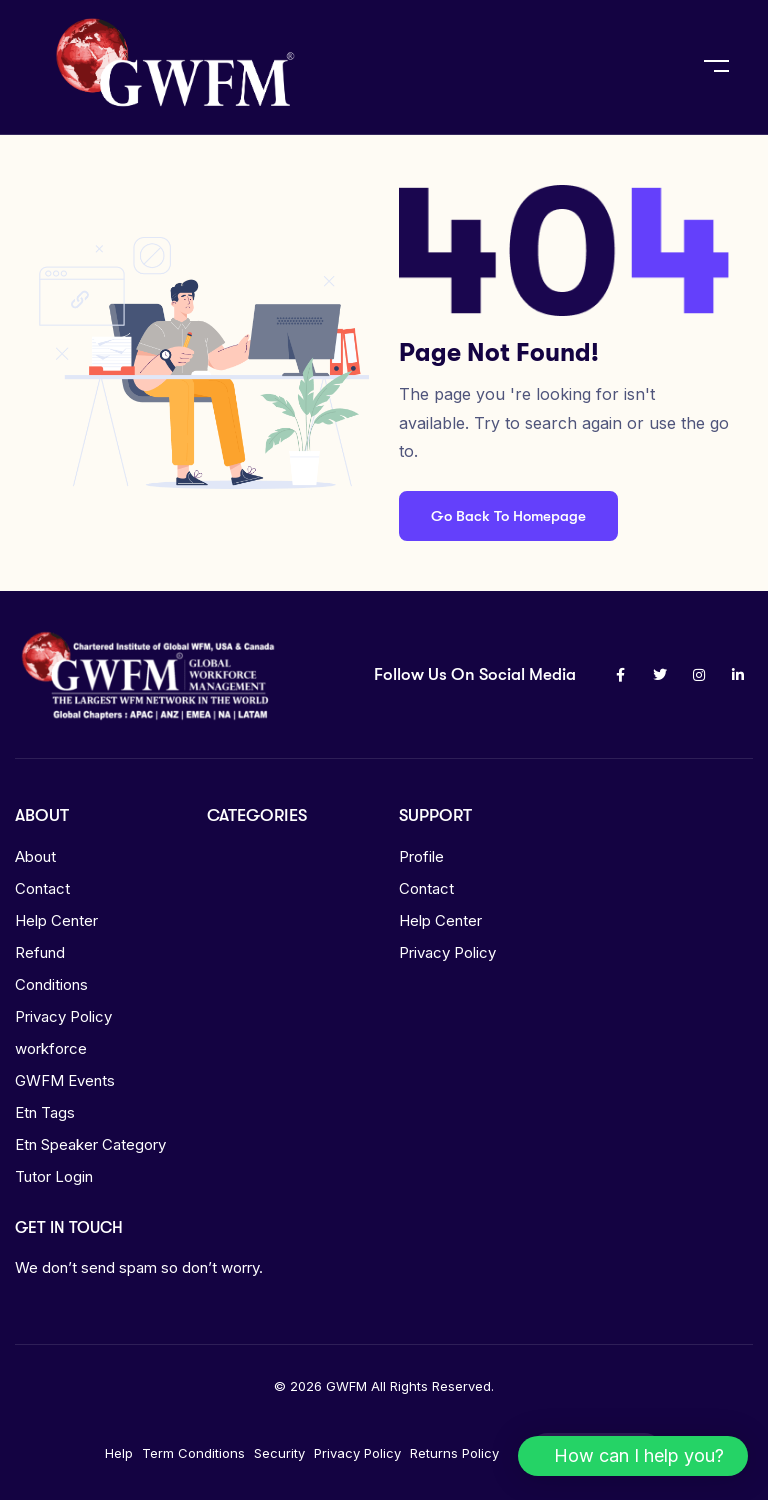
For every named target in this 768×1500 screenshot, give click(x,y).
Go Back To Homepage (508, 516)
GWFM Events (65, 1080)
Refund (40, 952)
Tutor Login (54, 1176)
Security (279, 1453)
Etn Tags (45, 1112)
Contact (42, 888)
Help (119, 1453)
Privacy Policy (63, 1016)
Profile (421, 856)
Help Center (56, 920)
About (35, 856)
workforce (51, 1048)
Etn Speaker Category (90, 1144)
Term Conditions (193, 1453)
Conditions (51, 984)
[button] (633, 1456)
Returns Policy (454, 1453)
